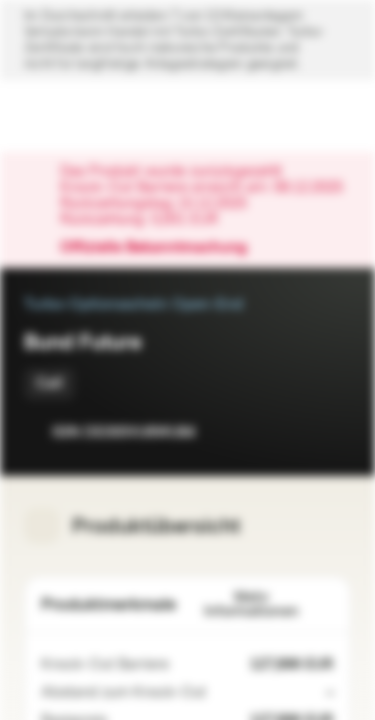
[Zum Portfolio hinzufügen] (331, 432)
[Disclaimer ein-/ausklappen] (187, 40)
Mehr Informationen (269, 604)
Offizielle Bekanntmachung (163, 248)
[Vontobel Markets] (78, 116)
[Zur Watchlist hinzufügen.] (291, 432)
